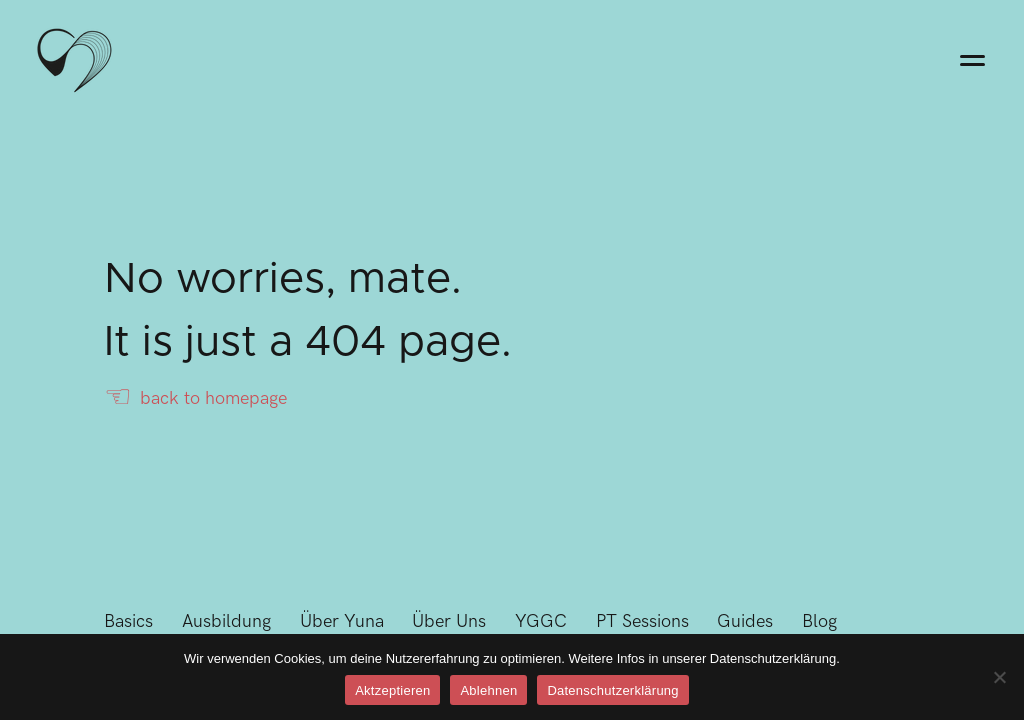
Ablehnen (488, 690)
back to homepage (195, 398)
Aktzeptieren (392, 690)
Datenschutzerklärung (612, 690)
